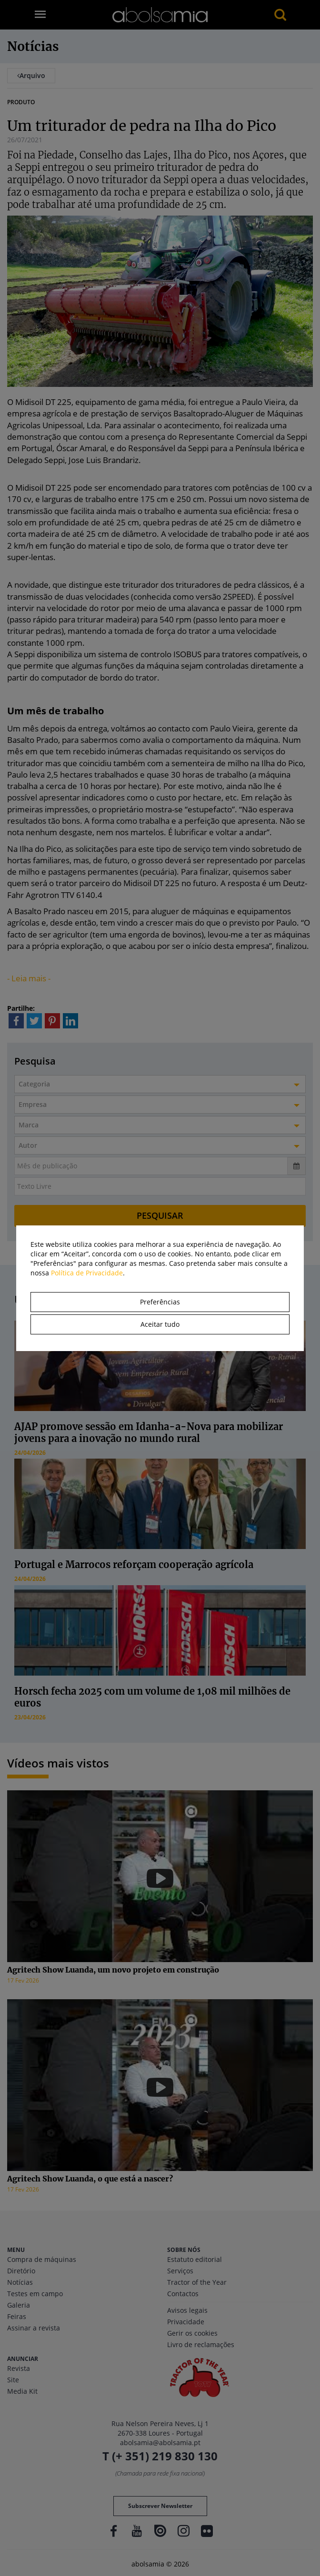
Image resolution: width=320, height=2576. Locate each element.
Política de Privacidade (87, 1272)
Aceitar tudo (160, 1324)
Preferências (160, 1301)
